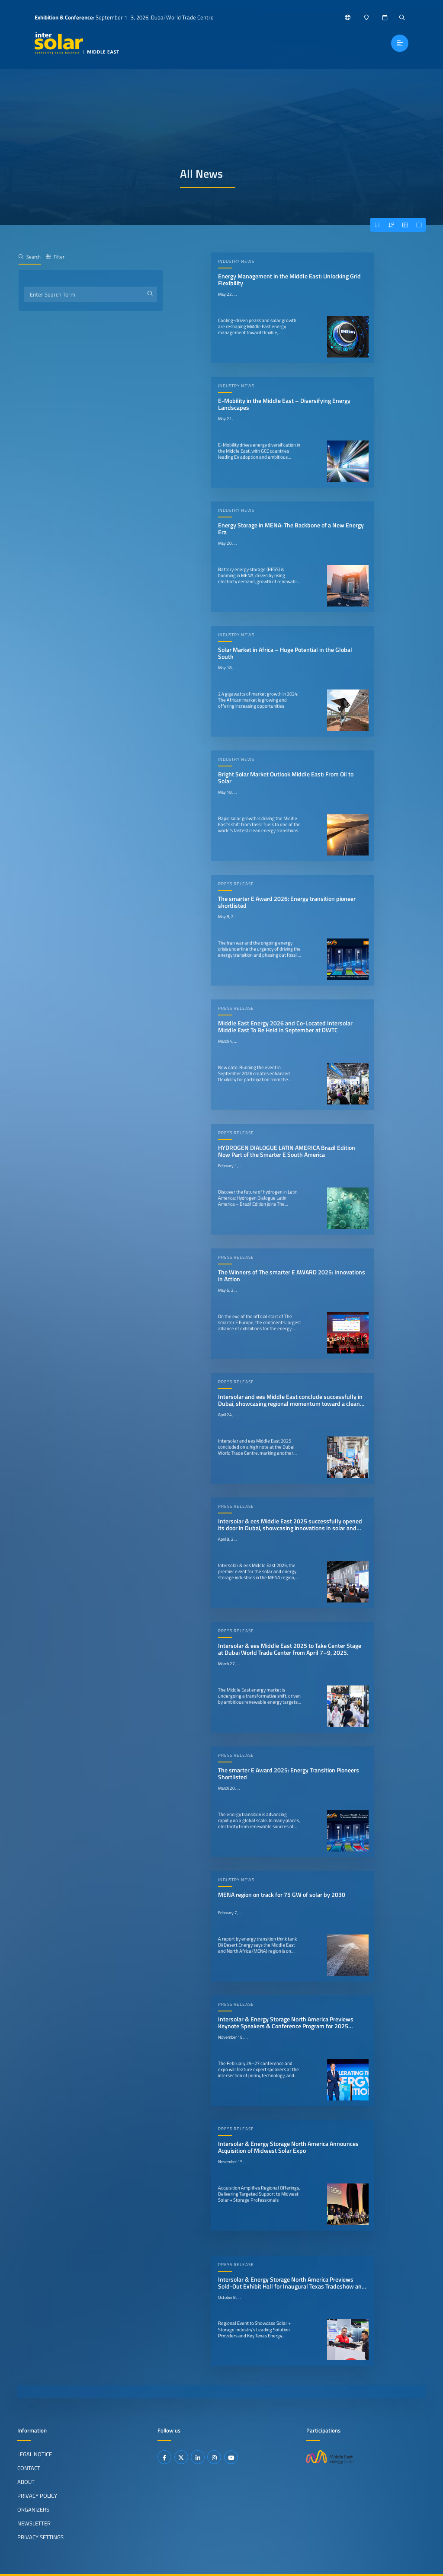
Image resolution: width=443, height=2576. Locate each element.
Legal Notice (34, 2454)
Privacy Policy (37, 2495)
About (26, 2481)
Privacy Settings (40, 2537)
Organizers (33, 2509)
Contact (28, 2468)
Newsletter (34, 2523)
